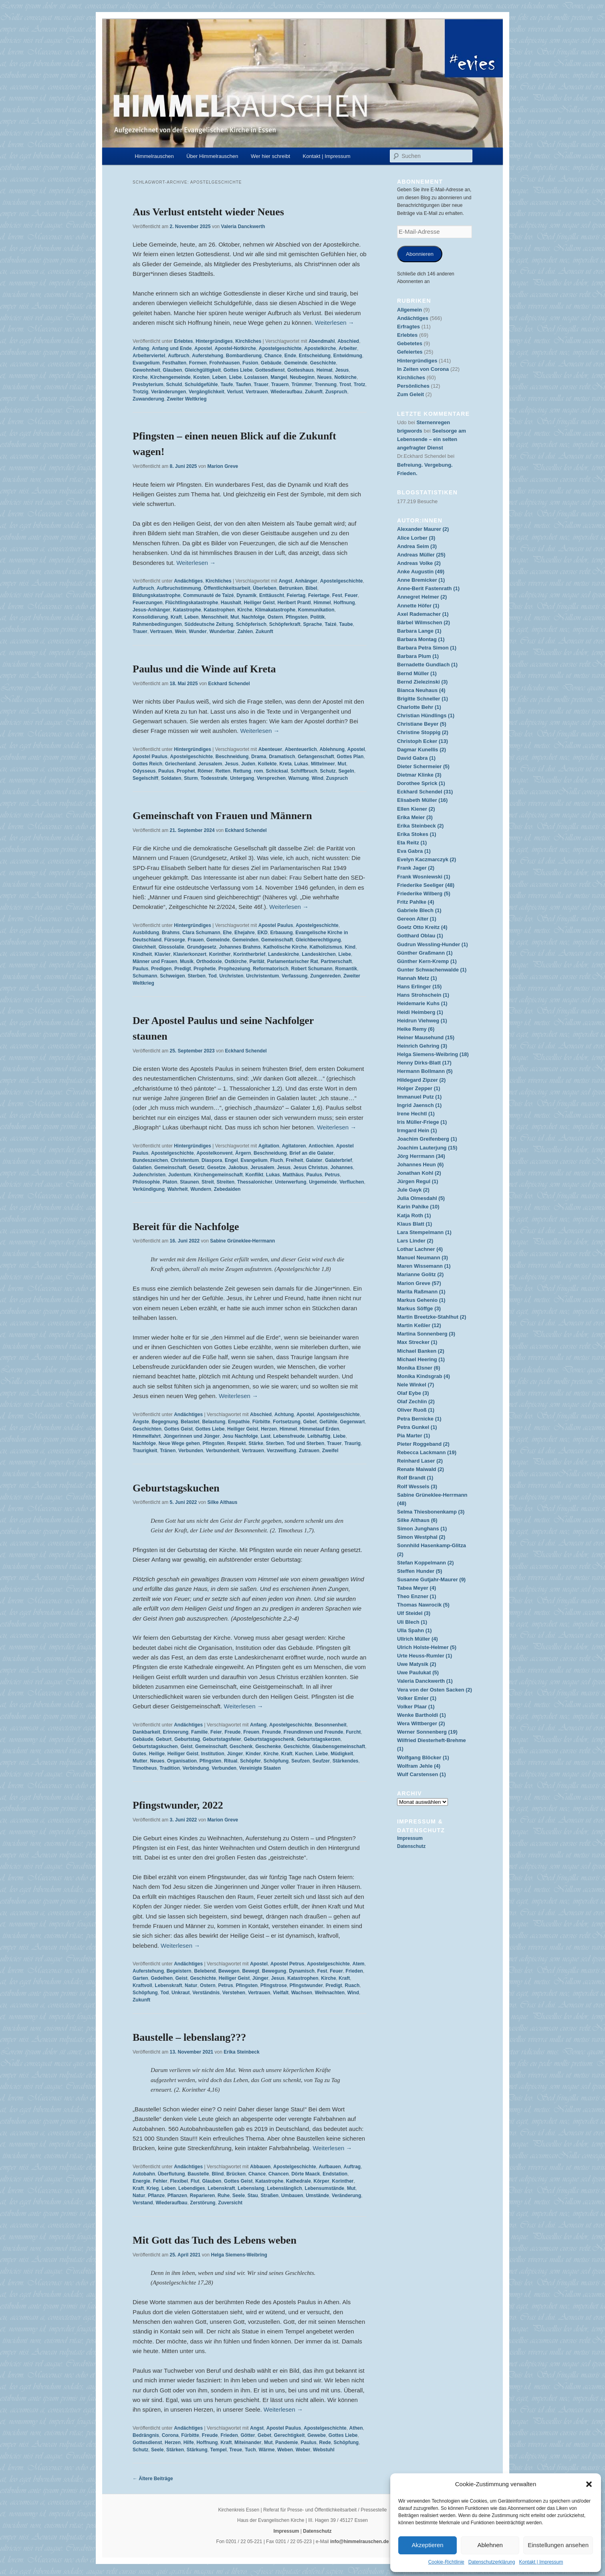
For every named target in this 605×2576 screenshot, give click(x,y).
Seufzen (300, 1761)
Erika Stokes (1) (416, 834)
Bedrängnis (146, 2435)
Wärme (266, 2450)
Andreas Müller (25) (421, 555)
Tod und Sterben (305, 1443)
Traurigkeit (145, 1450)
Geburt (163, 1739)
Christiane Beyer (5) (421, 724)
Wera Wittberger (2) (421, 1723)
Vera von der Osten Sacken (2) (434, 1690)
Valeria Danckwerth (243, 226)
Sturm (191, 778)
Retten (223, 771)
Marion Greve (223, 466)
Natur (191, 1985)
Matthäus (293, 1175)
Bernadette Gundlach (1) (427, 665)
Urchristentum (262, 976)
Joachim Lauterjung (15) (427, 1148)
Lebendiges (191, 2188)
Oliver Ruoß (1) (415, 1410)
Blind (218, 2174)
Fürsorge (174, 940)
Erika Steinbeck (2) (420, 826)
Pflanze (156, 2195)
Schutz (328, 771)
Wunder (198, 631)
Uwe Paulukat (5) (418, 1672)
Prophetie (205, 968)
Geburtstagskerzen (319, 1739)
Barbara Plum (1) (418, 656)
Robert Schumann (311, 968)
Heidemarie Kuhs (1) (422, 1003)
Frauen (196, 940)
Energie (141, 2181)
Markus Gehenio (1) (421, 1300)
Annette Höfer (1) (418, 606)
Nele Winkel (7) (415, 1385)
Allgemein (409, 310)
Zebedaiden (227, 1189)
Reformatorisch (270, 968)
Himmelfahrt (147, 1436)
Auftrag (352, 2166)
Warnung (298, 778)
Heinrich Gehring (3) (422, 1046)
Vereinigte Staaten (260, 1768)
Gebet (310, 1422)
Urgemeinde (323, 1182)
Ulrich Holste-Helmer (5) (426, 1647)
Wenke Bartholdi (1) (421, 1715)
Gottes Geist (178, 1429)
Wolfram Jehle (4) (418, 1766)
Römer (205, 771)
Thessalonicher (254, 1182)
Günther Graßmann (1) (425, 953)
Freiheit (294, 1160)
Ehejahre (244, 932)
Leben (219, 377)
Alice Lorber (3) (416, 538)
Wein (180, 631)
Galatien (142, 1167)
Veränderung (346, 2195)
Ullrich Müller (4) (417, 1639)
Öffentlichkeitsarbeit (227, 588)
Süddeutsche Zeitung (208, 624)
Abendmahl (322, 341)
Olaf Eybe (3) (413, 1393)
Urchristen (232, 976)
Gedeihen (162, 1978)
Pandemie (286, 2442)
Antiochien (321, 1146)
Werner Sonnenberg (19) (427, 1732)
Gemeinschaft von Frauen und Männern (222, 816)
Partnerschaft (336, 961)
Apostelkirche (320, 348)
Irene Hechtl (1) (416, 1114)
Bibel (311, 588)
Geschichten (147, 1429)
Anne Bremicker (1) (421, 580)
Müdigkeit (342, 1753)
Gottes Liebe (238, 370)
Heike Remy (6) (415, 1029)
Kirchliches (249, 341)
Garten (140, 1978)
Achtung (284, 1414)
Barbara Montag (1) (420, 639)
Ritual (230, 1761)
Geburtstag (187, 1739)
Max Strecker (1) (417, 1342)
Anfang (141, 348)
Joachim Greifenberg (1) (427, 1139)
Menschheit (214, 617)
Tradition (169, 1768)
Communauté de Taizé (208, 595)
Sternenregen (433, 422)
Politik (317, 617)
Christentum (185, 1160)
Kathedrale (298, 2181)
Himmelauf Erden (319, 1429)
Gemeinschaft (277, 940)
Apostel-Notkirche (235, 348)
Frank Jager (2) (415, 868)
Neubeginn (302, 377)
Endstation (335, 2174)
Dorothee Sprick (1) (421, 783)
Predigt (182, 968)
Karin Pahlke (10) (418, 1207)
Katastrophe (187, 610)
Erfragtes (408, 327)
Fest (337, 595)
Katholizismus (326, 947)
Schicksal (277, 771)
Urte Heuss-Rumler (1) (424, 1656)
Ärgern (243, 1153)
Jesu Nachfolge (240, 1436)
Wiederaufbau (286, 392)
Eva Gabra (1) (414, 851)
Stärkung (197, 2450)
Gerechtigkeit (289, 2435)
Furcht (353, 1732)
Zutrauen (309, 1450)
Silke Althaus (223, 1502)
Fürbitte (261, 1422)
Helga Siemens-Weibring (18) (433, 1054)
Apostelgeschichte (280, 348)
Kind (350, 947)
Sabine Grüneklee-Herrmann (242, 1241)
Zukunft (314, 392)
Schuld (174, 384)
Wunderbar (222, 631)
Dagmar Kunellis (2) (421, 750)
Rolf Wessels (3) (417, 1486)
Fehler (160, 2181)
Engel (231, 1160)
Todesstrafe (213, 778)
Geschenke (268, 1746)
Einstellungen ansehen (558, 2545)
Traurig (352, 1443)
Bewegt (250, 1971)
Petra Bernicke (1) (419, 1419)
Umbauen (292, 2195)
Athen (356, 2428)
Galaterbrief (338, 1160)
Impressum (410, 1838)
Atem (358, 1964)
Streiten (225, 1182)
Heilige (157, 1753)
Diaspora (212, 1160)
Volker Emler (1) (416, 1698)
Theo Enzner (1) (416, 1596)
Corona (170, 2435)
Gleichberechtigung (318, 940)
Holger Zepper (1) (418, 1088)
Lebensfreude (289, 1436)
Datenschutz (411, 1846)
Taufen (243, 384)
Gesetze (216, 1167)
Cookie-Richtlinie (446, 2562)
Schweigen (172, 976)
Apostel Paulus (150, 756)
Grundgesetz (201, 947)
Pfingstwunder (306, 1985)
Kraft (176, 617)
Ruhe (224, 2195)
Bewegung (274, 1971)
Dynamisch (302, 1971)
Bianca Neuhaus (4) (421, 690)
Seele (238, 2195)
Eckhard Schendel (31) (425, 792)
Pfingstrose (273, 1985)
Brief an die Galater (311, 1153)
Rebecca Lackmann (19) (426, 1452)
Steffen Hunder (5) (419, 1571)
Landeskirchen (319, 954)
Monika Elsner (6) (418, 1368)
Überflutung (171, 2174)
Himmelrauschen (154, 156)
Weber (303, 2450)
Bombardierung (244, 355)
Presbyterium (148, 384)
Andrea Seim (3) (417, 546)
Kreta (285, 764)
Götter (247, 2435)
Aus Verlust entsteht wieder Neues (208, 212)
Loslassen (256, 377)
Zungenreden (325, 976)
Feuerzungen (148, 602)
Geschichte (323, 363)
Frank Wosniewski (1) (423, 877)
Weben (285, 2450)
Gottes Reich (147, 764)
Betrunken (290, 588)
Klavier (163, 954)
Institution (212, 1753)
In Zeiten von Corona (423, 369)
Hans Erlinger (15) (419, 986)
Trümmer (301, 384)
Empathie (239, 1422)
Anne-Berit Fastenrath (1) (428, 588)
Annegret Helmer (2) (422, 597)
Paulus (166, 771)
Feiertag (296, 595)
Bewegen (229, 1971)
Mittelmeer (323, 764)
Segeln (346, 771)
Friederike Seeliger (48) (425, 885)
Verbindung (195, 1768)
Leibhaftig (318, 1436)
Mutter (140, 1761)
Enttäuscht (271, 595)
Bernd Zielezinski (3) (422, 682)
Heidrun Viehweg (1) (422, 1021)
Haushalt (231, 602)
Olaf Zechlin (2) (416, 1401)
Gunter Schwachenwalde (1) (431, 970)
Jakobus (238, 1167)
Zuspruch (336, 392)
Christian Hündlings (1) (425, 715)
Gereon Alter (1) (416, 919)
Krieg (153, 2188)
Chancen (278, 2174)
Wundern (200, 1189)
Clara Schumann (201, 932)
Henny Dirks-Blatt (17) (424, 1063)
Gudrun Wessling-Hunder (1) (432, 944)
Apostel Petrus (287, 1964)
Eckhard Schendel (229, 683)
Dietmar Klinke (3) (419, 775)
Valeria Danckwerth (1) (425, 1681)
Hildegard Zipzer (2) (421, 1080)
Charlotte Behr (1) (419, 707)
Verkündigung (149, 1189)
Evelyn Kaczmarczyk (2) (426, 859)
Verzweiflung (281, 1450)
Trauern (280, 384)
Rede (325, 2442)
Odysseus (144, 771)
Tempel (218, 2450)
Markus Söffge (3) (419, 1308)
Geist (186, 1746)
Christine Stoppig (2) (422, 732)
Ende (290, 355)
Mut (234, 617)
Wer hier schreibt (270, 156)
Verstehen (233, 1992)
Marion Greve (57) (419, 1283)
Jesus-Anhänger (151, 610)
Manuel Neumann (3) (422, 1258)
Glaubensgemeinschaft (338, 1746)
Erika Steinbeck (241, 2052)
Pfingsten (297, 617)
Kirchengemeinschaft (218, 1175)
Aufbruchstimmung (179, 588)
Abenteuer (270, 749)
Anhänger (306, 581)
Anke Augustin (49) (420, 572)
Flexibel (179, 2181)
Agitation (268, 1146)
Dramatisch (282, 756)
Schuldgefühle (201, 384)
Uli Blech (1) (412, 1622)
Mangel (278, 377)
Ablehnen (489, 2545)
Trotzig (140, 392)
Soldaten (171, 778)
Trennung (326, 384)
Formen (198, 363)
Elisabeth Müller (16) (422, 800)
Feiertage (318, 595)
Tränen (167, 1450)
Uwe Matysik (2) (416, 1664)
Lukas (301, 764)
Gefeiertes (410, 352)
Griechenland (180, 764)
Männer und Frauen (155, 961)
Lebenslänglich (284, 2188)
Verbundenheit (222, 1450)
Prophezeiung (234, 968)
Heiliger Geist (259, 602)
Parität (256, 961)
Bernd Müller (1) (417, 673)
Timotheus (145, 1768)
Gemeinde (295, 363)
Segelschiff (145, 778)
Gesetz (196, 1167)
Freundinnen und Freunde (313, 1732)
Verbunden (190, 1450)
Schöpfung (276, 1761)
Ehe (227, 932)
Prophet (186, 771)
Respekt (236, 1443)
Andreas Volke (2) (419, 563)
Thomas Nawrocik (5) (423, 1605)
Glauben (172, 370)
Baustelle (198, 2174)
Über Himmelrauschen (212, 156)
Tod (212, 976)
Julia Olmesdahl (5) (421, 1198)
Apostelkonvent (214, 1153)
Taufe (226, 384)
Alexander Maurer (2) (423, 529)
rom (258, 771)
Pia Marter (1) (413, 1436)
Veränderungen (168, 392)
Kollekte (267, 764)
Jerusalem (210, 764)
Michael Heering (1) (421, 1359)
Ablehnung (332, 749)
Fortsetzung (286, 1422)
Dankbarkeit (146, 1732)
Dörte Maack (305, 2174)
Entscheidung (315, 355)
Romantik (346, 968)
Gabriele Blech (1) (419, 910)
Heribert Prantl (294, 602)
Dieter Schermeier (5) (423, 766)
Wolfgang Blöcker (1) (423, 1757)
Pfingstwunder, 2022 (178, 1805)
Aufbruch (178, 355)
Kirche (140, 377)
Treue (235, 2450)
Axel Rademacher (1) (423, 614)
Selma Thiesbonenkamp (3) (430, 1512)
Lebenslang (251, 2188)
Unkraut (180, 1992)
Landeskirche (283, 954)
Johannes (342, 1167)
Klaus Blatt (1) (414, 1224)
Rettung (242, 771)
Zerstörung (202, 2203)
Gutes (139, 1753)
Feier (216, 1732)
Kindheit (142, 954)
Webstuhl (324, 2450)
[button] (589, 2484)
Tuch (250, 2450)
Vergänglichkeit (206, 392)
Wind (317, 778)
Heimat (325, 370)
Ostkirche (235, 961)
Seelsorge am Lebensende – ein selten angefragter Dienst (431, 439)
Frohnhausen (224, 363)
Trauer (261, 384)
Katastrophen (219, 610)
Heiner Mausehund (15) (425, 1037)
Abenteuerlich (301, 749)
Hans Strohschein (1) (423, 995)
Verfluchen (351, 1182)
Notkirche (346, 377)
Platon (170, 1182)
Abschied (348, 341)
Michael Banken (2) (420, 1351)
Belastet (190, 1422)
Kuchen (304, 1753)
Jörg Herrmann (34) (421, 1156)
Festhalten (174, 363)
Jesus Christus (310, 1167)
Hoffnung (344, 602)
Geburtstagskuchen (176, 1488)
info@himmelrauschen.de (359, 2541)
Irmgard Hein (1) (417, 1130)
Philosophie (146, 1182)
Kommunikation (316, 610)
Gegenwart (352, 1422)
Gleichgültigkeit (203, 370)
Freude (232, 1732)
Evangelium (146, 363)
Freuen (251, 1732)
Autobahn (144, 2174)
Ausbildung (146, 932)
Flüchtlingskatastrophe (191, 602)
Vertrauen (257, 392)
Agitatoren (294, 1146)
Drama (258, 756)
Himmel (322, 602)
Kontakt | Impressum (541, 2562)
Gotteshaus (300, 370)
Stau (253, 2195)
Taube (346, 624)
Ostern (275, 617)
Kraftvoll (142, 1985)
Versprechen (271, 778)
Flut (195, 2181)
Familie (199, 1732)
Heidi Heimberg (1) (420, 1012)
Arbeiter (348, 348)
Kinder (253, 1753)
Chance (273, 355)
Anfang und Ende (172, 348)
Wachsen (301, 1992)
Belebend (205, 1971)
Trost (345, 384)
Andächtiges (188, 581)
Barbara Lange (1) (419, 631)
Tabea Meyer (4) (416, 1588)
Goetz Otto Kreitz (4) (422, 927)
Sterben (197, 976)
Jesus (342, 370)
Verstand (143, 2203)
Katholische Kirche (285, 947)
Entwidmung (347, 355)
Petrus (332, 1175)
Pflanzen (177, 2195)
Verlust (235, 392)
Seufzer (321, 1761)
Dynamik (246, 595)
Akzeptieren (427, 2545)
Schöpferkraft (284, 624)
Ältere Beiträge (153, 2478)
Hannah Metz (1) (417, 978)
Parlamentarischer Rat (292, 961)
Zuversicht (230, 2203)
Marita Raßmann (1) (421, 1292)
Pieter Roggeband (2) (423, 1444)
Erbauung (281, 932)
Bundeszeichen (150, 1160)
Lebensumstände (325, 2188)
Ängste (141, 1422)
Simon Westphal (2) (421, 1537)
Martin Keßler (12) (419, 1325)
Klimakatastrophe (275, 610)
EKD (262, 932)
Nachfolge (253, 617)
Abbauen (260, 2166)
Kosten (201, 377)
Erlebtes (183, 341)
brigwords (409, 431)
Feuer (351, 595)
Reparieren (202, 2195)
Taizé (330, 624)
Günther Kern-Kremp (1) (427, 961)
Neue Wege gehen (179, 1443)
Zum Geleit (410, 394)
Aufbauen (330, 2166)
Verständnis (206, 1992)
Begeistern (179, 1971)
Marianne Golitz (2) (420, 1274)
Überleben (264, 588)
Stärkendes (346, 1761)
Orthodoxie (209, 961)
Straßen (269, 2195)
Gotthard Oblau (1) (420, 936)
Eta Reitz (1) (412, 843)
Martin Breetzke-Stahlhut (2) (431, 1317)
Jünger (235, 1753)
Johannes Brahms (239, 947)
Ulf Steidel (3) (413, 1613)
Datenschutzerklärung (491, 2562)
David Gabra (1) (416, 758)
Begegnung (164, 1422)
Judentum (179, 1175)
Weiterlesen (334, 322)
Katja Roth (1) (414, 1215)
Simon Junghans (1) (422, 1529)
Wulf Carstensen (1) (421, 1774)
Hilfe (189, 2442)
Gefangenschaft (316, 756)
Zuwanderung (148, 399)
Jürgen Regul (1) (417, 1181)
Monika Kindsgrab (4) (423, 1376)
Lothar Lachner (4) (420, 1249)
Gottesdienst (269, 370)
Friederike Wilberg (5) (423, 893)
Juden (248, 764)
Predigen (161, 968)
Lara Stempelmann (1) (424, 1232)
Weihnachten (330, 1992)
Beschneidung (232, 756)
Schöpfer (250, 1761)
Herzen (269, 1429)
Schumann (145, 976)
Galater (314, 1160)
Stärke (255, 1443)
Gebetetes (409, 343)
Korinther (220, 954)
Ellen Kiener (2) (416, 809)
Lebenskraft (168, 1985)
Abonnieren (420, 254)
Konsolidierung (150, 617)
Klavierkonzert (189, 954)
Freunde (271, 1732)
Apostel (203, 348)
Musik (187, 961)
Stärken (175, 2450)
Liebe (235, 377)
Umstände (317, 2195)
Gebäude (271, 363)
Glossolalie (171, 947)
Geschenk (241, 1746)
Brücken (236, 2174)
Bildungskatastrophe (156, 595)
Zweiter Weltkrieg (186, 399)
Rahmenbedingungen (157, 624)
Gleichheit (144, 947)
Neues (324, 377)
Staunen (189, 1182)
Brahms (171, 932)
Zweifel (330, 1450)
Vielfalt (280, 1992)
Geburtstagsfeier (222, 1739)
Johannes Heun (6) (420, 1165)
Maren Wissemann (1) (424, 1266)
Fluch (276, 1160)
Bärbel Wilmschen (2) (423, 622)
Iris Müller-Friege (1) (422, 1122)
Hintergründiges (214, 341)
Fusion (250, 363)
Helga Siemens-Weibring (239, 2255)
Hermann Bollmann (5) (425, 1071)
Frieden (354, 1971)
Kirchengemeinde (170, 377)
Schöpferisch (251, 624)
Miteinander (247, 2442)
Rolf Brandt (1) (415, 1478)
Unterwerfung (290, 1182)
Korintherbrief (249, 954)
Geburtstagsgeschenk (269, 1739)
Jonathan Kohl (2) (419, 1173)
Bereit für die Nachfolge (186, 1226)
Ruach (352, 1985)
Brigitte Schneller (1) (422, 699)
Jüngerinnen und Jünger (191, 1436)
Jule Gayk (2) (413, 1190)
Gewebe (316, 2435)
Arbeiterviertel (149, 355)
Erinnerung (175, 1732)
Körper (321, 2181)
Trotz (359, 384)
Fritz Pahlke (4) (415, 902)
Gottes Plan (350, 756)
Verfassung (295, 976)
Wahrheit (177, 1189)
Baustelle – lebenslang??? (189, 2037)
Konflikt (254, 1175)
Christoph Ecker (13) (422, 741)
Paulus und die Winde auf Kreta (204, 669)
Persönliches (413, 386)
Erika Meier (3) (415, 817)
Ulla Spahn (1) (414, 1630)
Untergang (242, 778)
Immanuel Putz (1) (419, 1097)
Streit (208, 1182)
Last (265, 1436)
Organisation (182, 1761)
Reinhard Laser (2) (420, 1461)
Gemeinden (245, 940)
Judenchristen (149, 1175)
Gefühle (328, 1422)
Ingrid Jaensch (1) (419, 1105)
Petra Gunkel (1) (417, 1427)
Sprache (312, 624)
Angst (285, 581)
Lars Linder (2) (415, 1241)
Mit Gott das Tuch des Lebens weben (214, 2240)
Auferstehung (207, 355)
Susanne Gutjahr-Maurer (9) (431, 1579)
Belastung (213, 1422)
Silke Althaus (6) (417, 1520)
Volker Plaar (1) (416, 1707)
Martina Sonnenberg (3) (426, 1334)
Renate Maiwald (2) (420, 1469)
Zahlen (245, 631)
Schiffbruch (303, 771)
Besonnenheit (330, 1725)
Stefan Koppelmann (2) (425, 1563)
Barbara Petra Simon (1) (426, 648)
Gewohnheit (146, 370)
